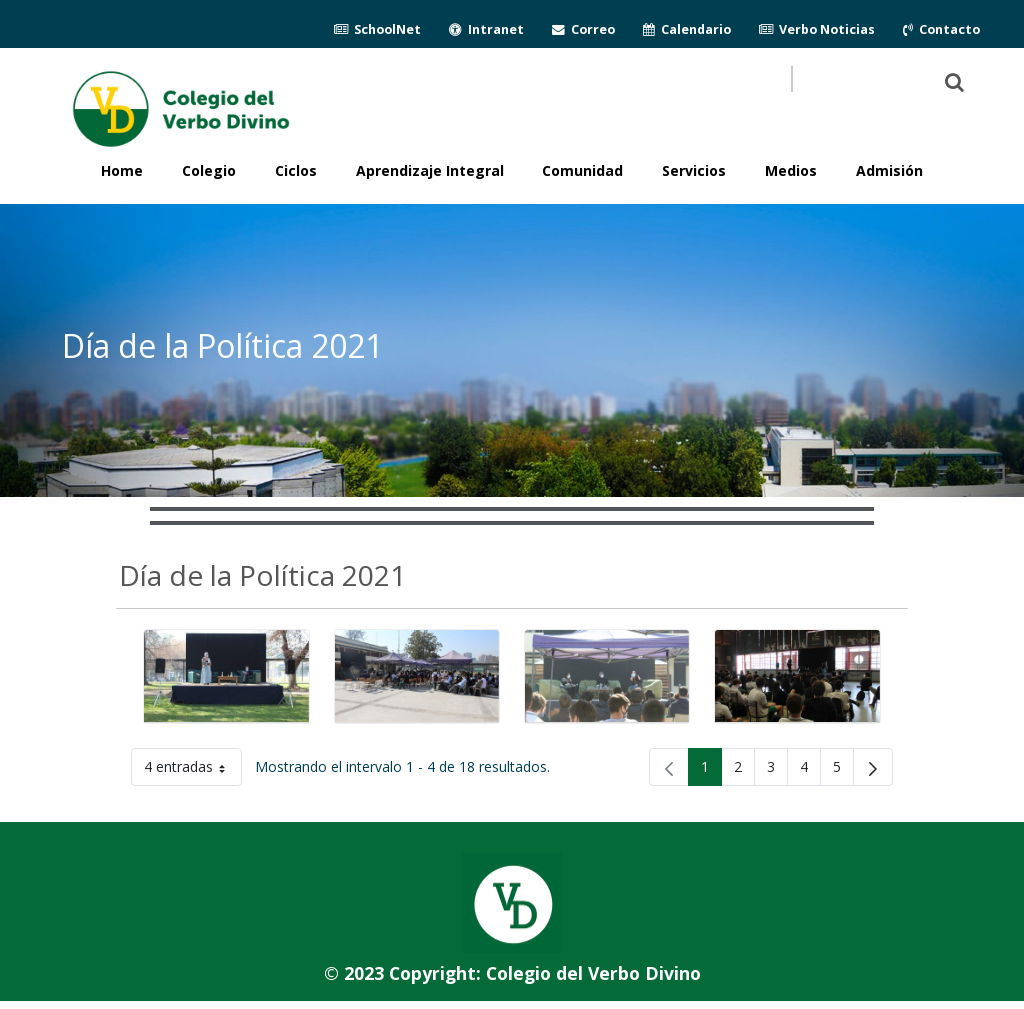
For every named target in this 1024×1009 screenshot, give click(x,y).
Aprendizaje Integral (430, 170)
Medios (791, 170)
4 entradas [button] (193, 770)
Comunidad (582, 170)
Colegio (209, 170)
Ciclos (296, 170)
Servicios (694, 170)
